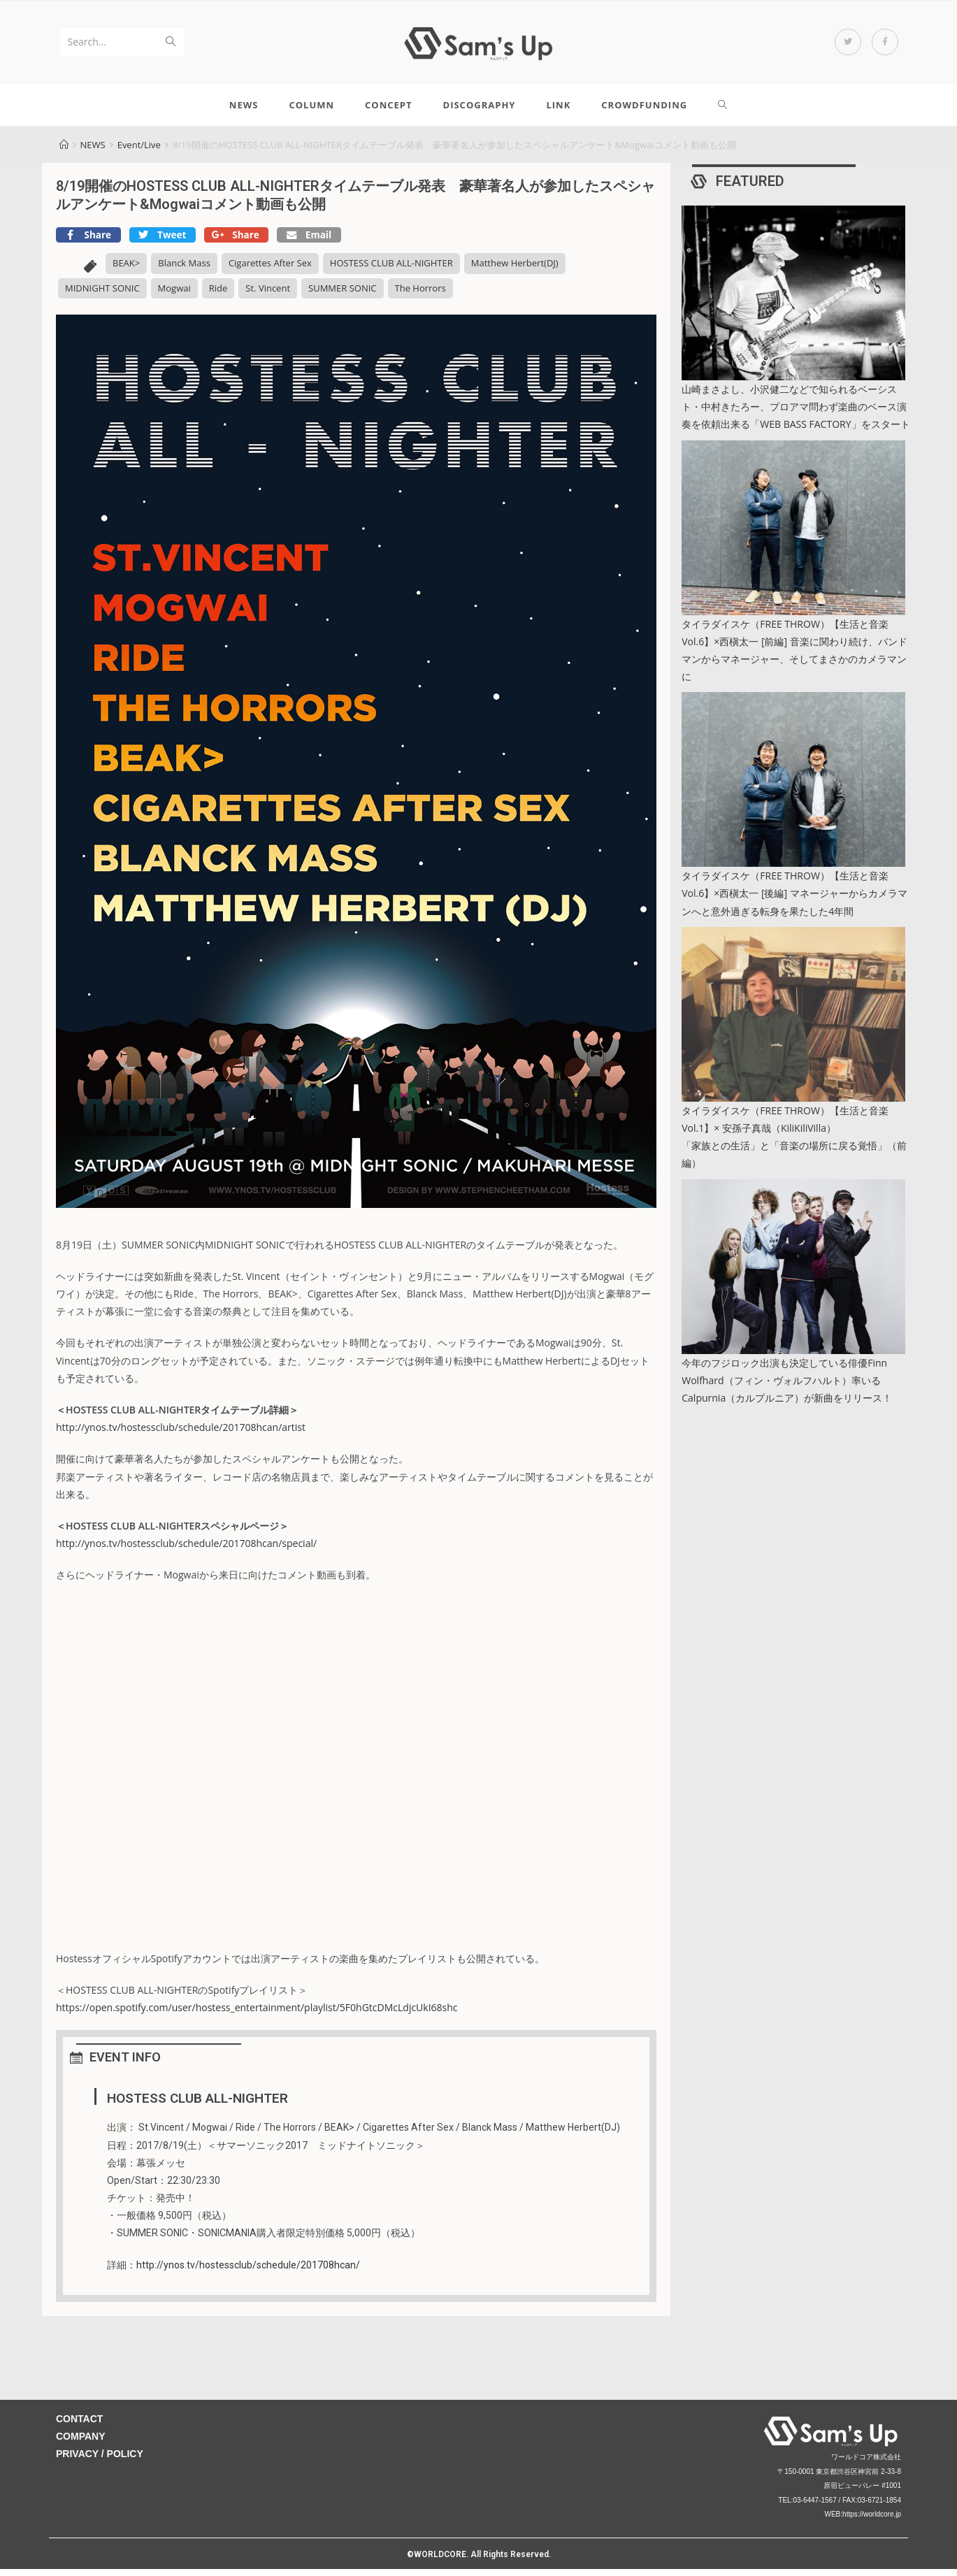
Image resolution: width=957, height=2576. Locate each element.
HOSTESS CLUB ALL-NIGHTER (391, 270)
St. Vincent (267, 295)
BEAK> (126, 270)
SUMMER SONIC (342, 295)
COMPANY (81, 2443)
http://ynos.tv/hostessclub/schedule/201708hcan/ (248, 2272)
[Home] (64, 151)
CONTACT (79, 2425)
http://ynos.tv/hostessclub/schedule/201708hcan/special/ (186, 1550)
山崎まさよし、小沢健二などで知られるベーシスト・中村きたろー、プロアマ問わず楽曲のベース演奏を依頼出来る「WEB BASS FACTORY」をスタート (795, 413)
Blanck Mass (184, 270)
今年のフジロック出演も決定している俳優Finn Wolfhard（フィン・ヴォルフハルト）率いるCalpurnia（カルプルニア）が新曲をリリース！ (787, 1387)
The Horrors (420, 295)
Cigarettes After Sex (270, 270)
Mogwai (174, 295)
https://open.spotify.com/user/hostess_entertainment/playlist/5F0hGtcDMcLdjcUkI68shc (257, 2015)
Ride (218, 295)
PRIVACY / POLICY (99, 2461)
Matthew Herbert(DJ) (515, 270)
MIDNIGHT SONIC (102, 295)
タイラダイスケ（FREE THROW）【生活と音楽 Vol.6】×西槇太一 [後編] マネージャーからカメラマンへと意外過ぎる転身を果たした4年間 (794, 901)
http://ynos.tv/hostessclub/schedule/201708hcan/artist (180, 1434)
